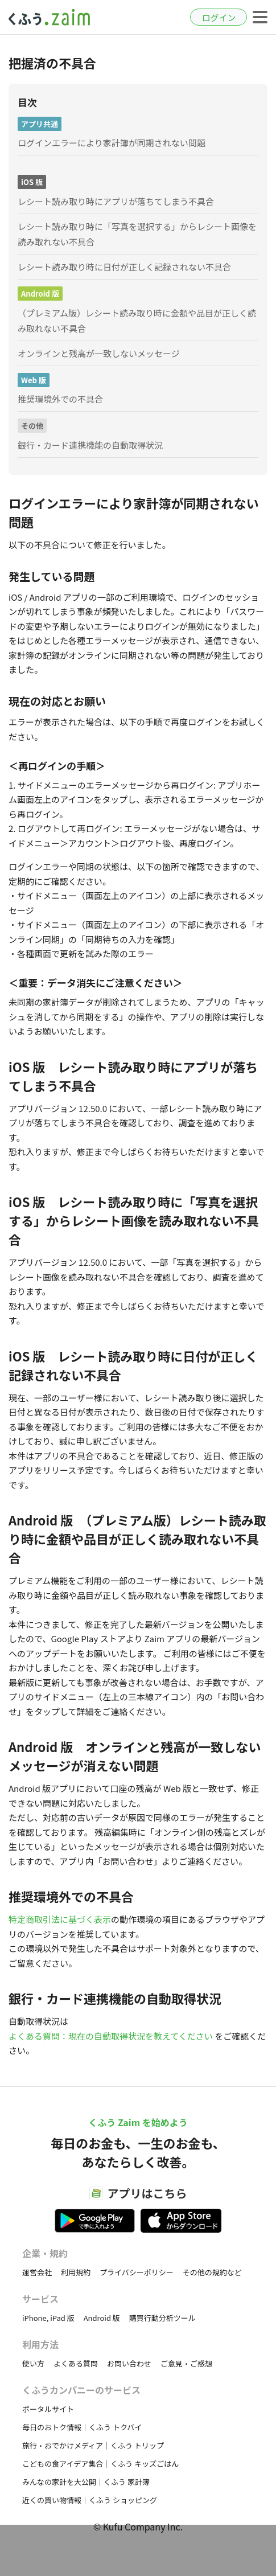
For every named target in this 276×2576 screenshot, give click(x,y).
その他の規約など (212, 2272)
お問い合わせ (129, 2363)
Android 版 (102, 2317)
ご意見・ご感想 (186, 2363)
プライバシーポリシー (137, 2272)
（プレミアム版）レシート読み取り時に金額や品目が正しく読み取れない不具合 (137, 320)
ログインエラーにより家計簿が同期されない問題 (111, 143)
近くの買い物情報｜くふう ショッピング (89, 2500)
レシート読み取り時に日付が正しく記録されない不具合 (124, 267)
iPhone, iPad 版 (48, 2317)
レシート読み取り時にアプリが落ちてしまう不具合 (116, 201)
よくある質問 (75, 2363)
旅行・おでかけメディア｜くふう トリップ (93, 2445)
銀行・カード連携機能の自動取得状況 (90, 445)
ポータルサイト (48, 2408)
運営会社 (37, 2272)
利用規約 (75, 2272)
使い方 (33, 2363)
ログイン (218, 17)
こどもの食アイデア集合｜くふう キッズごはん (100, 2463)
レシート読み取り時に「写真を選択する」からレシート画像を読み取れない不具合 (137, 234)
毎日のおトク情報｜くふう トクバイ (82, 2427)
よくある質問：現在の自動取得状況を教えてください (111, 2036)
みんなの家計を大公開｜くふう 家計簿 (86, 2481)
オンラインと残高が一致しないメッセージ (99, 353)
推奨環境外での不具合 (60, 399)
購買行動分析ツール (162, 2317)
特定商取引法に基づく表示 (60, 1919)
